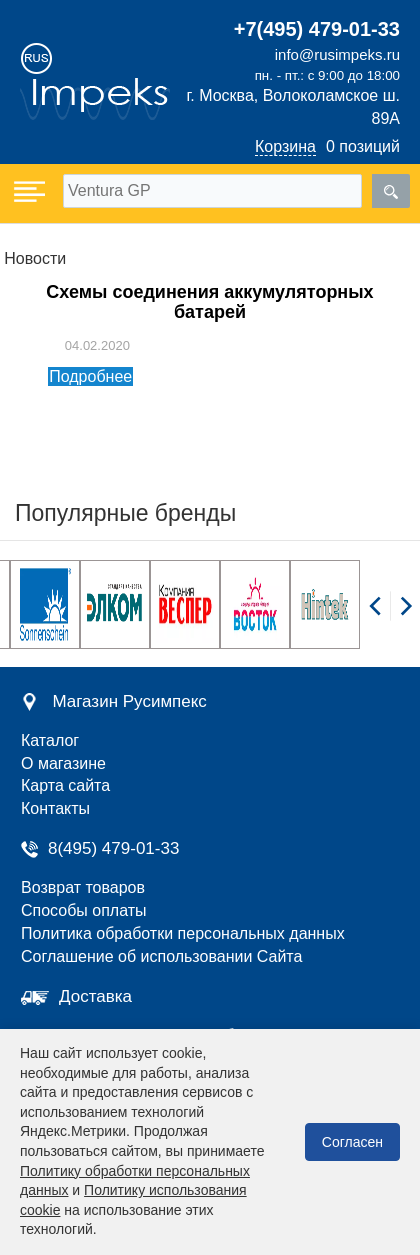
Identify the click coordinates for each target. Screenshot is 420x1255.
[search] (391, 191)
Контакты (55, 808)
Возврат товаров (83, 887)
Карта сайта (65, 785)
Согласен (352, 1142)
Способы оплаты (84, 910)
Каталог (50, 740)
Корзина (285, 146)
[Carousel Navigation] (390, 617)
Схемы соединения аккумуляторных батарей (209, 302)
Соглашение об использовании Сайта (161, 956)
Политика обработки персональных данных (183, 933)
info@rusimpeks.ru (337, 54)
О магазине (63, 763)
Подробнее (90, 376)
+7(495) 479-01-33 (317, 29)
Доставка (95, 996)
